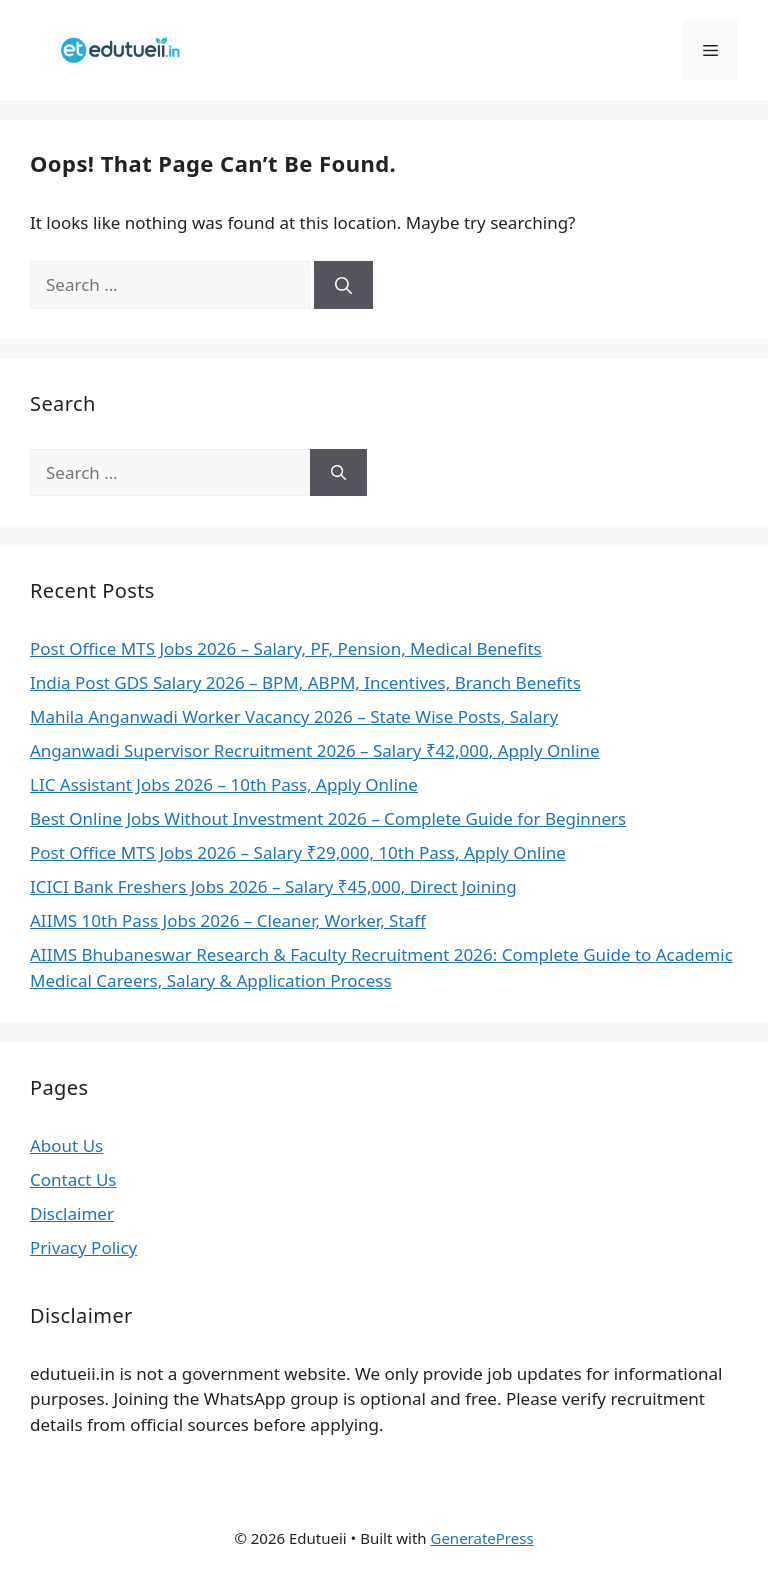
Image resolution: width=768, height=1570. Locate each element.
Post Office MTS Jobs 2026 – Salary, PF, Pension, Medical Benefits (286, 648)
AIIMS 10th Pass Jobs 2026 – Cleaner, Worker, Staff (228, 920)
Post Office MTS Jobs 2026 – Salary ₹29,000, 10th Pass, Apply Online (298, 852)
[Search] (343, 285)
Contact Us (73, 1179)
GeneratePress (481, 1538)
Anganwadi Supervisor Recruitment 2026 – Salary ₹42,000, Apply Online (315, 750)
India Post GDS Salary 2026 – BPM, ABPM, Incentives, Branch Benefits (305, 682)
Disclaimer (72, 1213)
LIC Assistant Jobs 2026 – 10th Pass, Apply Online (224, 784)
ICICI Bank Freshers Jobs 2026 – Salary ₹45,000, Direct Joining (273, 886)
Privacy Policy (83, 1247)
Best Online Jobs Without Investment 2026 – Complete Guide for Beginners (328, 818)
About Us (66, 1145)
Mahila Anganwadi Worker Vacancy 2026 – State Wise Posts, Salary (294, 716)
